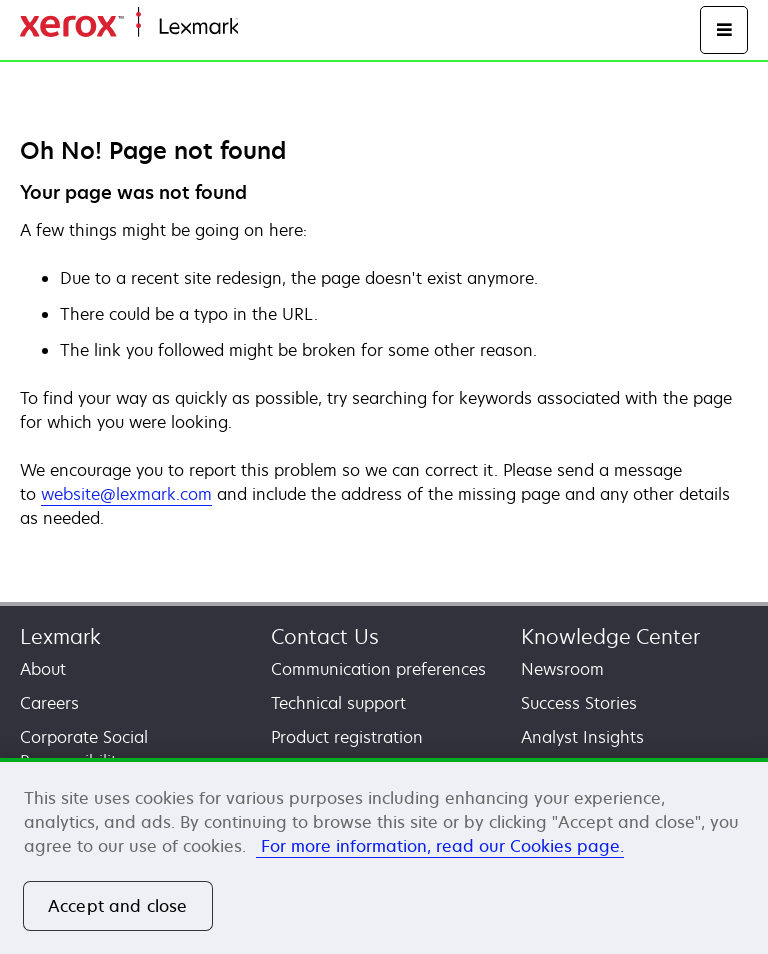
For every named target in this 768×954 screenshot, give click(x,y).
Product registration (347, 737)
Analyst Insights (582, 737)
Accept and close (118, 906)
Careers (49, 703)
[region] (384, 856)
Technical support (338, 703)
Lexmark (60, 636)
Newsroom (562, 669)
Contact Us (325, 636)
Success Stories (579, 703)
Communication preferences (378, 669)
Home (258, 27)
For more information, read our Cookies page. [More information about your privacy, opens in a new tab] (440, 846)
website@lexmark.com (126, 494)
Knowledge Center (610, 636)
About (43, 669)
